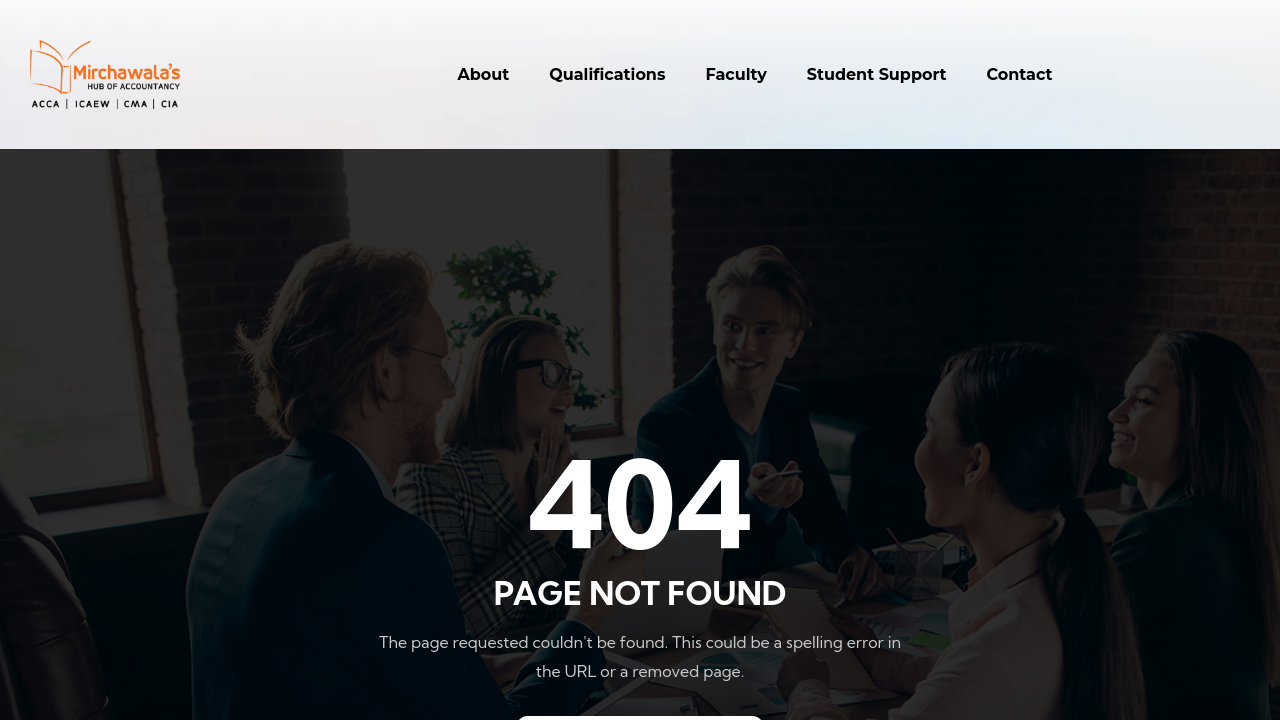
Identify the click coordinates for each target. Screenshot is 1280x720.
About (484, 74)
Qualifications (607, 74)
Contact (1020, 74)
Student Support (877, 74)
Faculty (735, 74)
